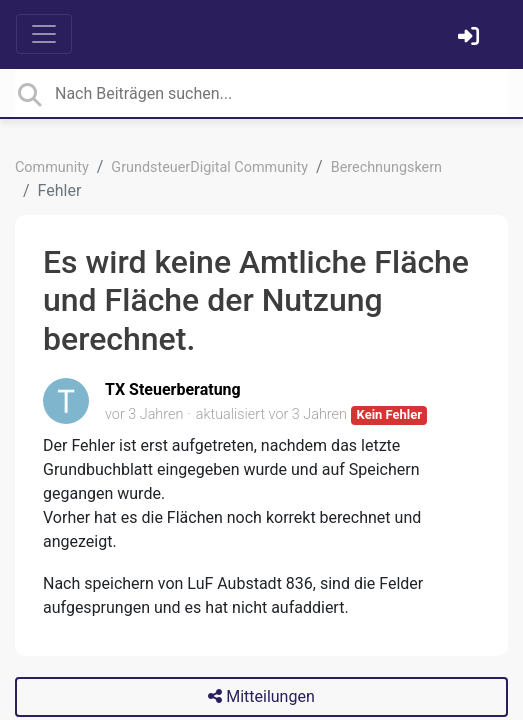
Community (52, 167)
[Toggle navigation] (44, 34)
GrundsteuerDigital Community (209, 167)
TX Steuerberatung (173, 389)
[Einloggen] (471, 38)
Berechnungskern (386, 167)
